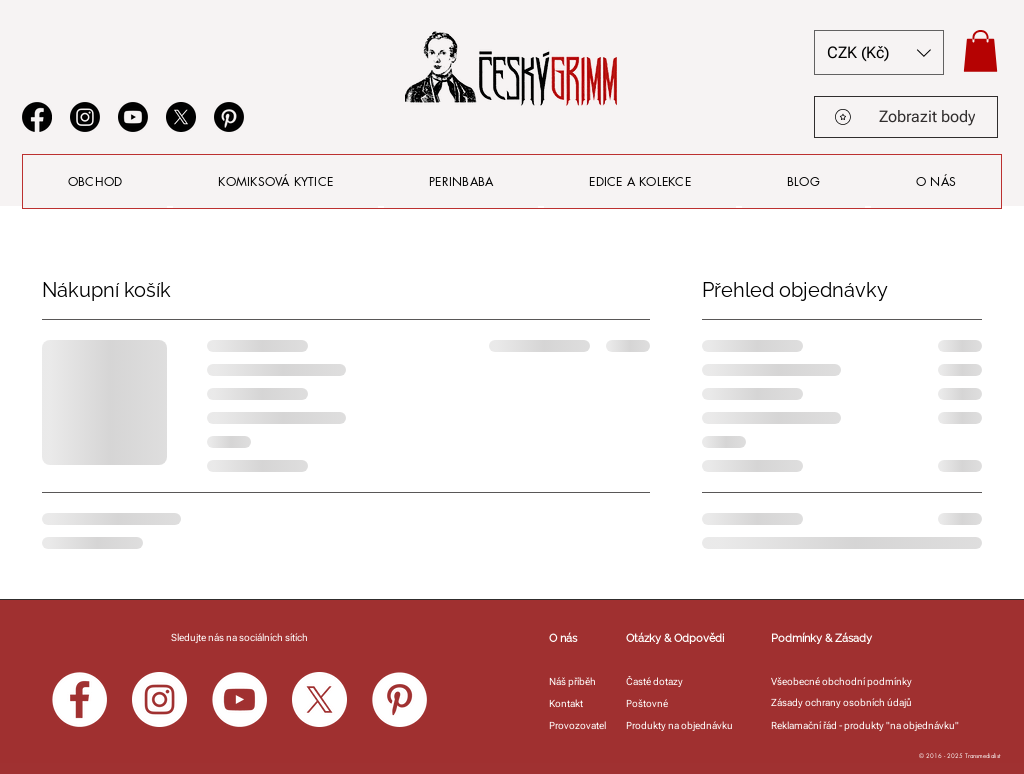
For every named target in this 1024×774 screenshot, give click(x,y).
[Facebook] (37, 117)
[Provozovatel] (578, 725)
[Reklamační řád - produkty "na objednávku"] (881, 725)
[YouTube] (239, 699)
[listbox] (879, 52)
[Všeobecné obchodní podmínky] (846, 681)
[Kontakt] (570, 703)
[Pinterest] (229, 117)
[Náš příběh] (578, 681)
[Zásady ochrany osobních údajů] (846, 702)
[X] (181, 117)
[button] (879, 52)
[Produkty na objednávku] (684, 725)
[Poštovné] (650, 703)
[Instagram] (85, 117)
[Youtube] (133, 117)
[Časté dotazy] (659, 681)
